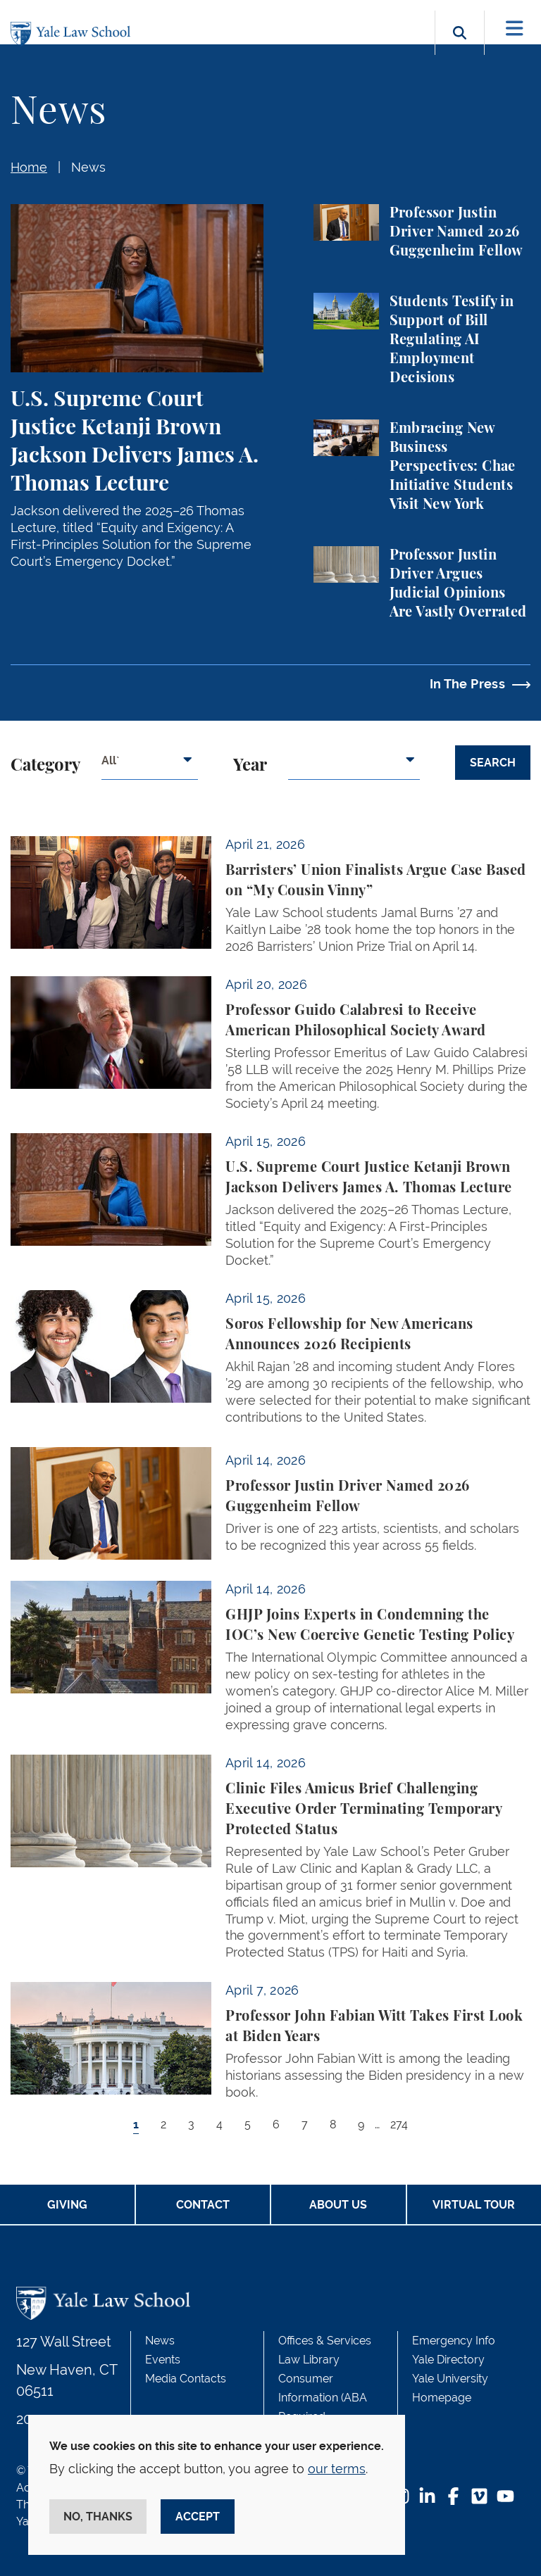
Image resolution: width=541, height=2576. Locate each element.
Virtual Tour (474, 2204)
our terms (337, 2468)
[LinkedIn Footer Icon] (427, 2497)
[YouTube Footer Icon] (505, 2497)
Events (162, 2359)
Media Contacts (185, 2378)
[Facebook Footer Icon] (453, 2497)
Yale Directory (448, 2359)
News (88, 167)
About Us (338, 2204)
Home (29, 167)
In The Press (467, 683)
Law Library (309, 2359)
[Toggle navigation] (514, 28)
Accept (197, 2516)
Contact (203, 2204)
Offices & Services (324, 2340)
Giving (67, 2204)
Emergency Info (453, 2340)
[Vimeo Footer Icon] (479, 2497)
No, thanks (97, 2516)
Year (250, 766)
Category (45, 766)
